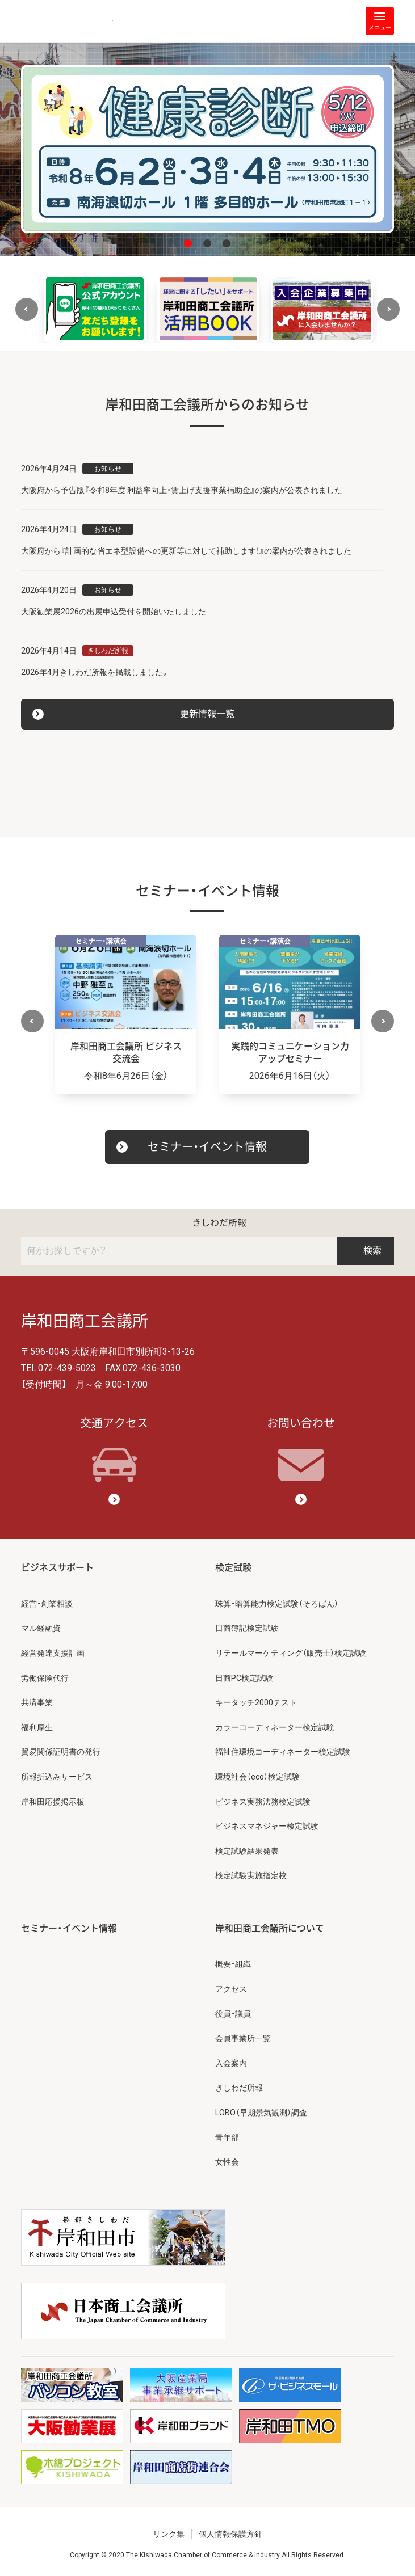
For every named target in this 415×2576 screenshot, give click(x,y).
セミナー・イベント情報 (207, 1147)
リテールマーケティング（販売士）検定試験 (290, 1653)
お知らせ (107, 469)
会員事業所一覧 (243, 2038)
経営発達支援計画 (53, 1653)
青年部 (227, 2137)
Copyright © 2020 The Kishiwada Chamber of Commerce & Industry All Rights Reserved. (207, 2555)
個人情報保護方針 (230, 2534)
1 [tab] (188, 243)
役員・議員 (233, 2013)
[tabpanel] (207, 149)
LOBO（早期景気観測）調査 (261, 2112)
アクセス (231, 1988)
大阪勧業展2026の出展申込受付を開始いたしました (113, 611)
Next (388, 309)
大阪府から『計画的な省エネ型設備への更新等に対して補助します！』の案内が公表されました (186, 550)
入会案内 (231, 2063)
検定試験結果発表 (247, 1851)
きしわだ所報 (107, 651)
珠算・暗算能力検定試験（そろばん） (276, 1603)
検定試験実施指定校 (251, 1875)
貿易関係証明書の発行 (60, 1751)
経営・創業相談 (47, 1603)
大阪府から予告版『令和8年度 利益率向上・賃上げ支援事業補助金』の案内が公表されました (181, 490)
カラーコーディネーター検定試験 (274, 1727)
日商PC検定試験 (244, 1678)
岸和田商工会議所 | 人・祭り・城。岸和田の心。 (67, 20)
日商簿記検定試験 (247, 1628)
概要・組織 (233, 1963)
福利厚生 (37, 1727)
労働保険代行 (45, 1678)
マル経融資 (41, 1628)
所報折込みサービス (57, 1776)
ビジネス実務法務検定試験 (263, 1801)
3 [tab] (226, 243)
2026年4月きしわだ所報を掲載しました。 (95, 672)
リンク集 (169, 2534)
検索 (366, 1250)
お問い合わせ (301, 1449)
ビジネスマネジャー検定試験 (266, 1826)
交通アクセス (114, 1449)
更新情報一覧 (207, 714)
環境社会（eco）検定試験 (257, 1776)
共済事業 (37, 1702)
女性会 (227, 2161)
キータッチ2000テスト (256, 1702)
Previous (26, 309)
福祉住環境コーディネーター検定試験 (282, 1751)
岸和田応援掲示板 (53, 1801)
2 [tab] (207, 243)
